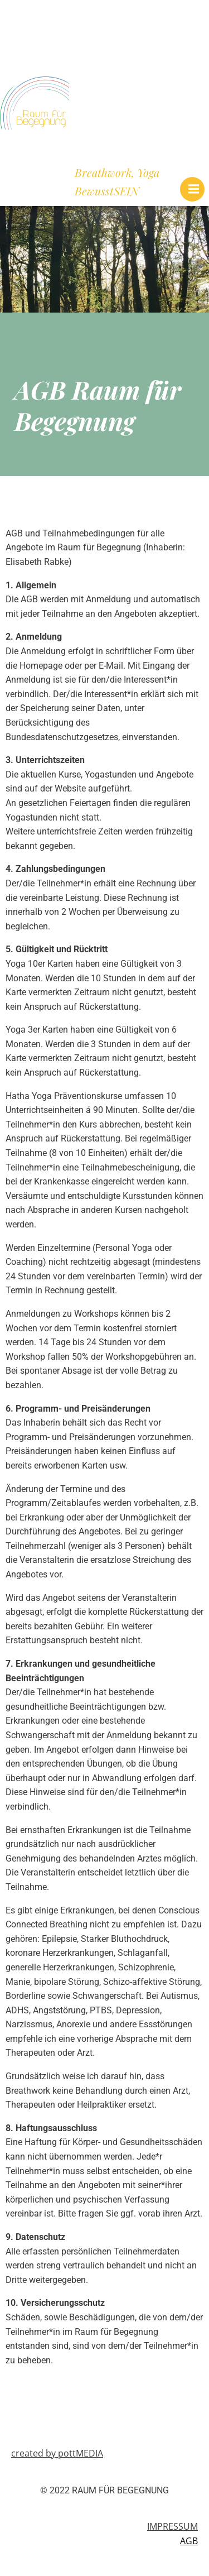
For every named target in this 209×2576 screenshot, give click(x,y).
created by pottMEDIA (57, 2453)
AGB (189, 2541)
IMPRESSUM (172, 2526)
